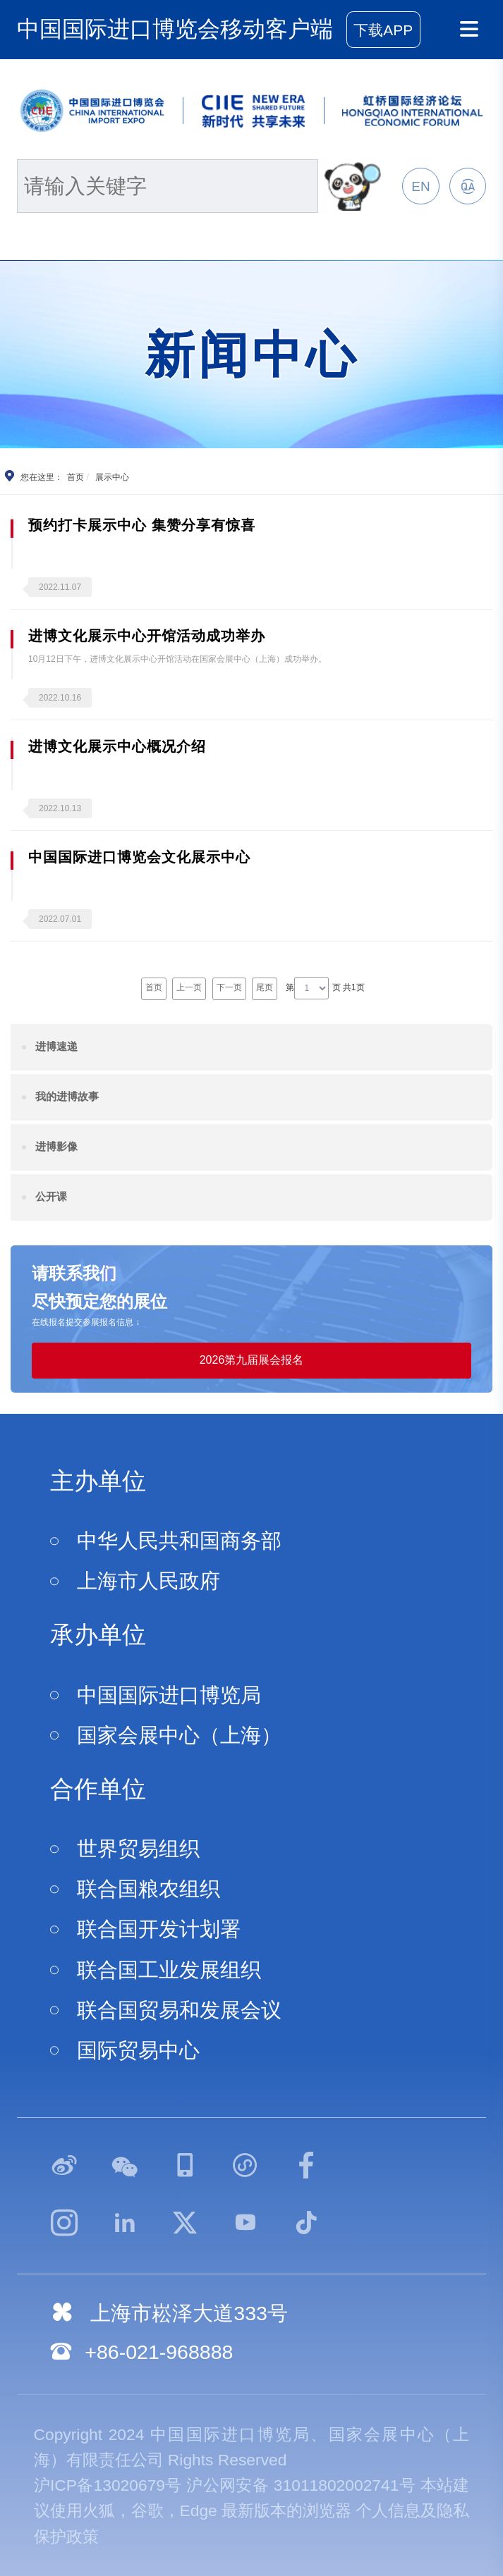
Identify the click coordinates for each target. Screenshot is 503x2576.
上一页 (189, 987)
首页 (75, 477)
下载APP (383, 30)
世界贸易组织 (138, 1848)
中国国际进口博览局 (169, 1695)
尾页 (264, 987)
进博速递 (56, 1046)
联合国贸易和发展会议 (179, 2010)
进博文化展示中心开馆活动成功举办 (146, 635)
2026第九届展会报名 (252, 1360)
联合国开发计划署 (159, 1929)
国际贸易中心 (138, 2050)
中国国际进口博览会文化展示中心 (139, 857)
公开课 (51, 1196)
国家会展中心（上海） (179, 1735)
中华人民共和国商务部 (179, 1540)
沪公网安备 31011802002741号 (301, 2485)
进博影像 (56, 1146)
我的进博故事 (67, 1096)
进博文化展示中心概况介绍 (117, 746)
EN (420, 186)
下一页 (229, 987)
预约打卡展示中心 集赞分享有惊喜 (141, 525)
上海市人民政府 (148, 1581)
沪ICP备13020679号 (108, 2485)
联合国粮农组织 (148, 1889)
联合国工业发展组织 (169, 1970)
